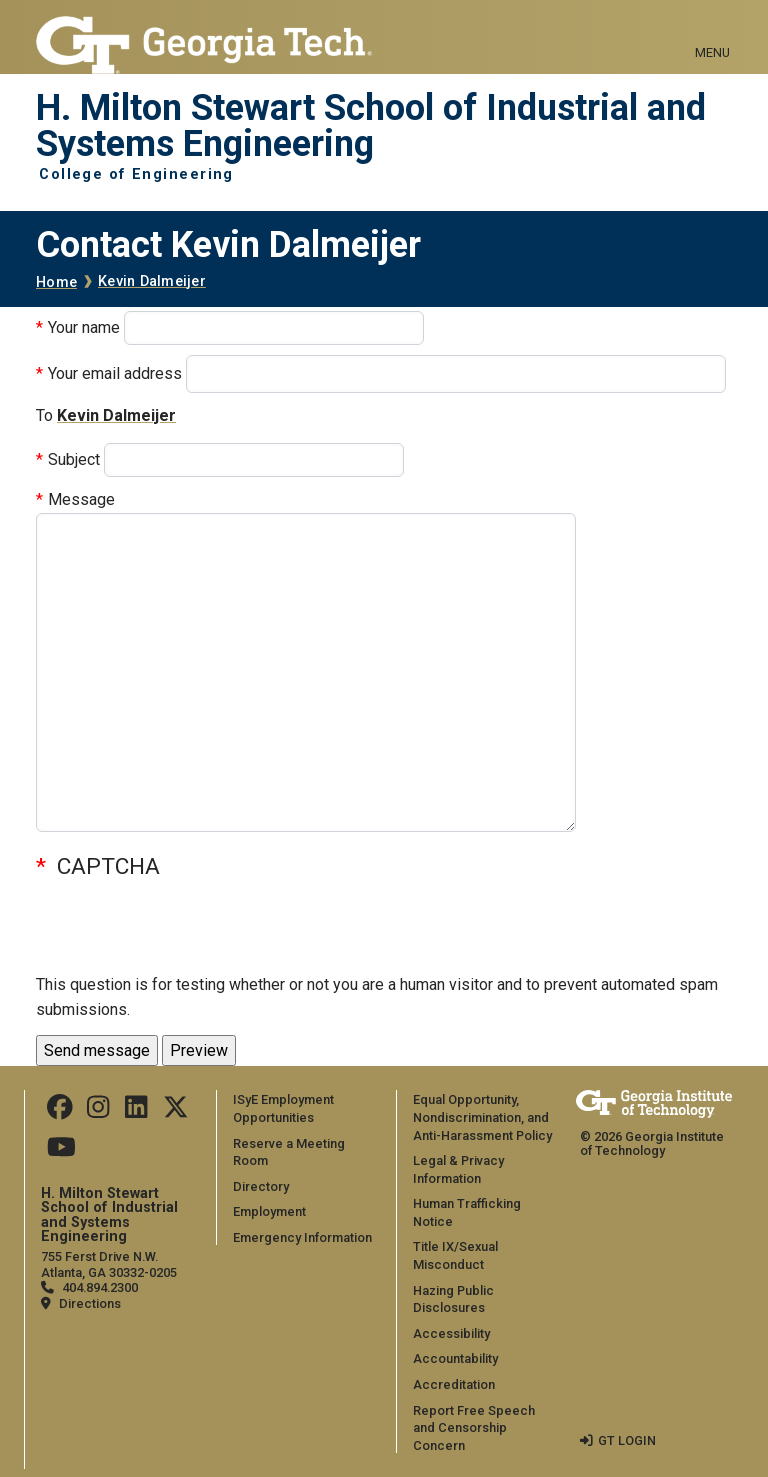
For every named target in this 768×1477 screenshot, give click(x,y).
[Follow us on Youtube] (61, 1151)
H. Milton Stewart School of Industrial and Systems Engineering (371, 126)
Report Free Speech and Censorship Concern (474, 1428)
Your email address (115, 373)
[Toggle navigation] (712, 30)
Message (81, 499)
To (44, 415)
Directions (90, 1303)
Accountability (455, 1358)
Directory (261, 1186)
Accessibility (451, 1333)
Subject (74, 459)
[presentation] (188, 933)
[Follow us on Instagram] (98, 1111)
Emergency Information (302, 1237)
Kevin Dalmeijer (152, 281)
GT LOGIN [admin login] (627, 1440)
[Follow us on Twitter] (176, 1111)
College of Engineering (136, 175)
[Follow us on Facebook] (60, 1111)
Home (56, 282)
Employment (269, 1211)
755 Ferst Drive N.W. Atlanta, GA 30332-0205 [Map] (109, 1264)
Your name (84, 327)
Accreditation (454, 1384)
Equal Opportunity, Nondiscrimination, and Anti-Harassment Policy (482, 1117)
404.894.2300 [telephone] (100, 1287)
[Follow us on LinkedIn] (136, 1111)
